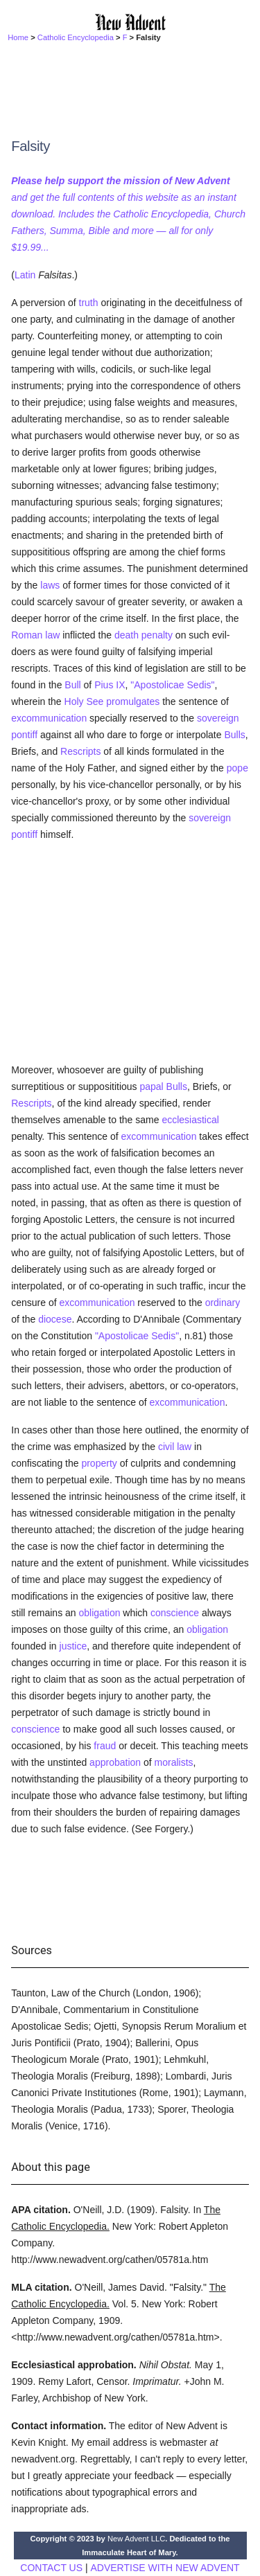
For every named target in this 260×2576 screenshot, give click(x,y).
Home (18, 37)
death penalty (143, 635)
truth (88, 302)
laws (50, 585)
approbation (115, 1762)
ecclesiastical (190, 1119)
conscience (174, 1612)
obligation (100, 1612)
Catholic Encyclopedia (75, 37)
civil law (174, 1446)
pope (237, 767)
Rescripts (80, 751)
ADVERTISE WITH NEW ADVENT (164, 2567)
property (98, 1463)
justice (73, 1646)
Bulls (234, 734)
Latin (25, 274)
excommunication (49, 718)
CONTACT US (51, 2567)
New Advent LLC (136, 2538)
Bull (72, 684)
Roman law (35, 635)
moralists (174, 1762)
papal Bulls (163, 1086)
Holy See (84, 701)
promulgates (132, 701)
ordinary (223, 1302)
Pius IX (109, 684)
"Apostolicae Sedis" (172, 684)
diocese (54, 1319)
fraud (105, 1745)
